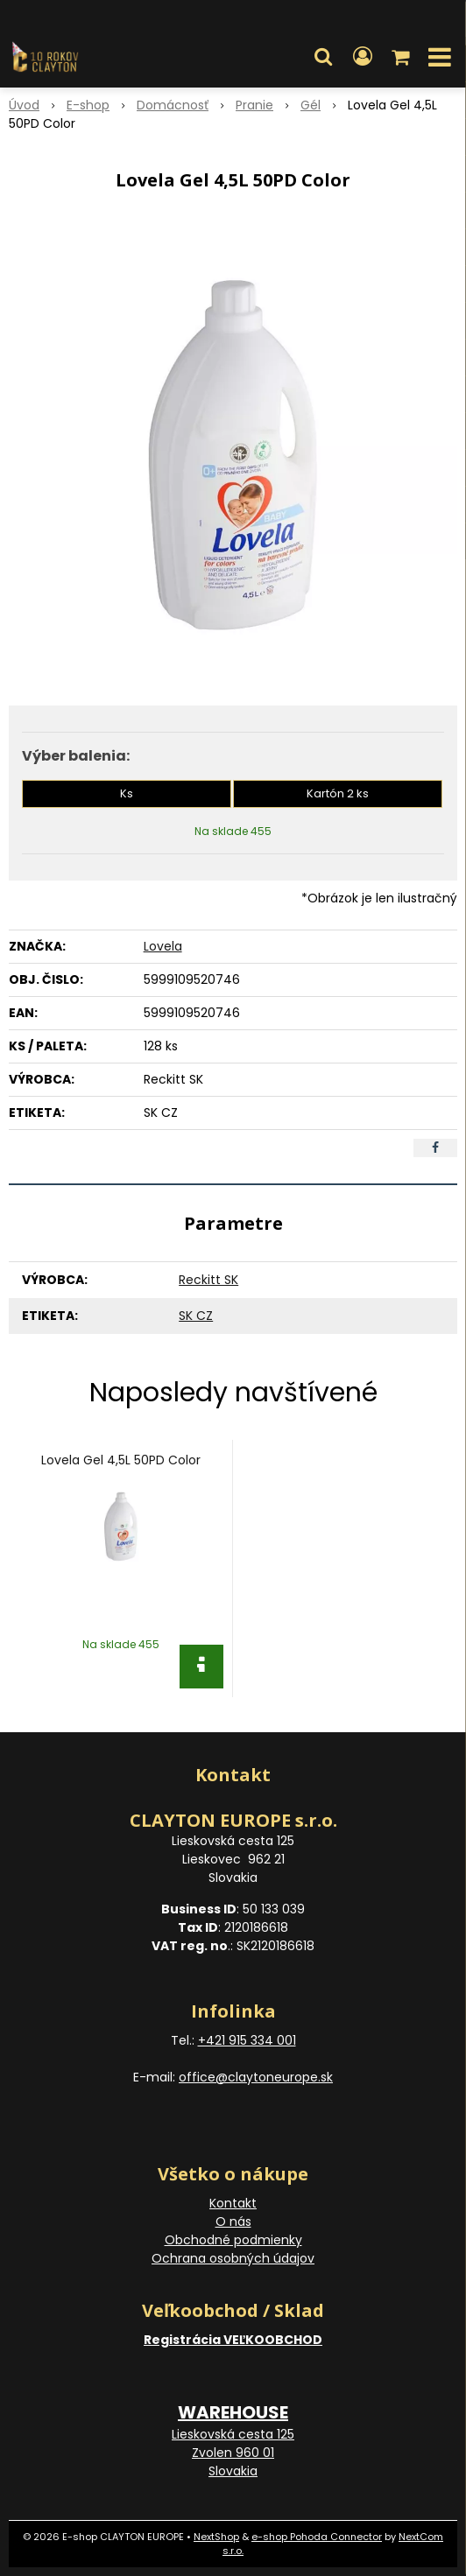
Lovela (163, 946)
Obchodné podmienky (233, 2240)
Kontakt (233, 2203)
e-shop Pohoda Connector (316, 2537)
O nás (233, 2221)
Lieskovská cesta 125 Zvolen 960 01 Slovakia (233, 2452)
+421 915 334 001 (247, 2040)
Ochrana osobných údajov (233, 2258)
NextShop (216, 2537)
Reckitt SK (208, 1279)
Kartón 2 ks (338, 793)
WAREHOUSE (233, 2412)
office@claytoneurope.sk (256, 2077)
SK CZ (196, 1315)
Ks (126, 793)
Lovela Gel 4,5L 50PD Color (121, 1460)
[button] (323, 56)
